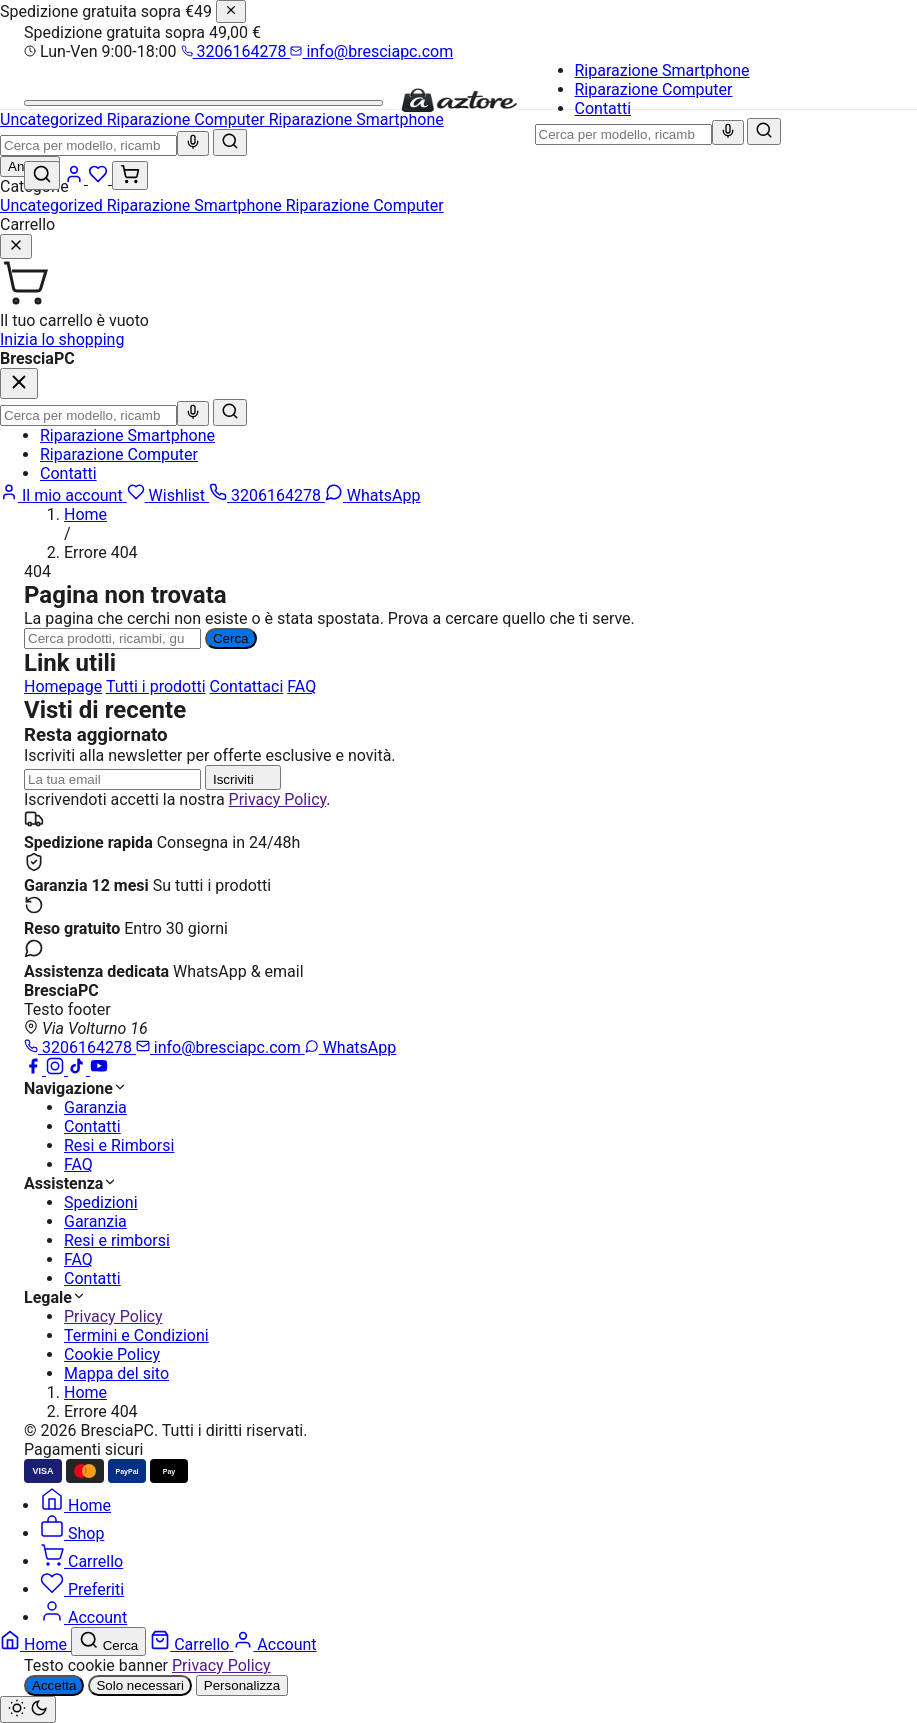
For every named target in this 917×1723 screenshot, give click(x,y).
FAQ (301, 686)
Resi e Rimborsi (119, 1145)
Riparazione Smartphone (662, 70)
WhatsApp (351, 1047)
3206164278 (236, 51)
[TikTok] (79, 1069)
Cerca (231, 638)
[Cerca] (764, 131)
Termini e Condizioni (136, 1335)
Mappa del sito (116, 1373)
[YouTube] (99, 1069)
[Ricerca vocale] (728, 132)
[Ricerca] (112, 638)
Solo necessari (139, 1685)
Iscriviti (243, 777)
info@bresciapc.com (371, 51)
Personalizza (242, 1685)
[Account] (76, 178)
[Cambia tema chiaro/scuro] (28, 1709)
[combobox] (623, 134)
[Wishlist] (100, 178)
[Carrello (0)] (130, 175)
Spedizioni (101, 1202)
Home (85, 514)
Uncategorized (53, 205)
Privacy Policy (278, 799)
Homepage (63, 686)
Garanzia (95, 1107)
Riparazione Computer (654, 89)
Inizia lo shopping (62, 339)
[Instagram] (57, 1069)
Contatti (603, 108)
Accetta (54, 1685)
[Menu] (203, 103)
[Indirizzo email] (112, 779)
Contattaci (247, 686)
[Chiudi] (231, 11)
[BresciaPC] (459, 108)
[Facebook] (35, 1069)
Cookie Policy (112, 1354)
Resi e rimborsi (117, 1240)
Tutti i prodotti (156, 686)
